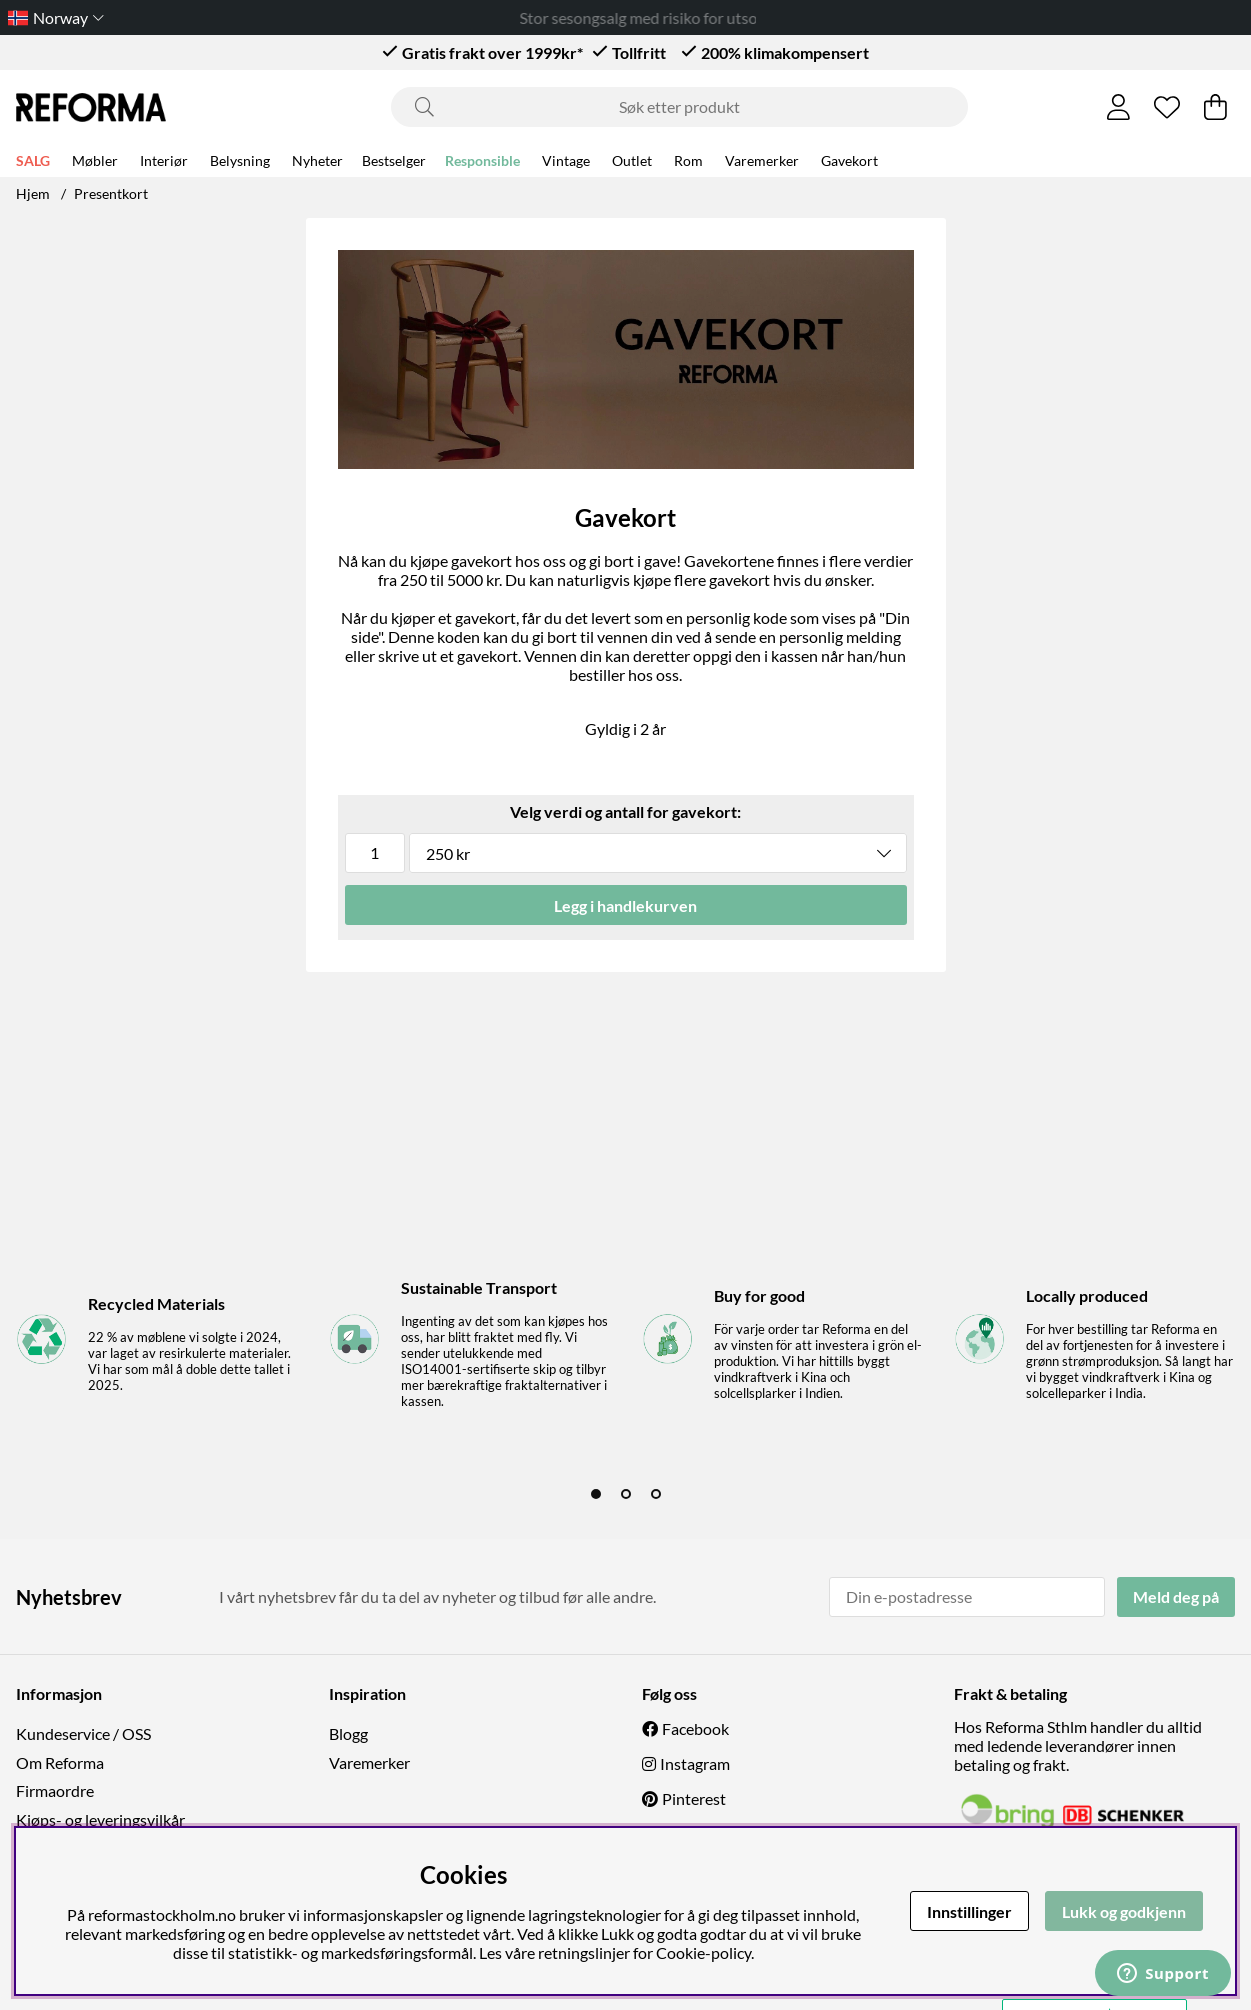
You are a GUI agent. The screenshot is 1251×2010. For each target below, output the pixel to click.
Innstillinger (969, 1911)
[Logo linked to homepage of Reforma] (91, 107)
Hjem (33, 193)
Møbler (95, 160)
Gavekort (849, 160)
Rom (688, 160)
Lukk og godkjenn (1124, 1911)
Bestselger (394, 160)
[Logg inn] (1118, 107)
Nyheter (317, 160)
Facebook (695, 1728)
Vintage (566, 160)
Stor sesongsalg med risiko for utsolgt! (663, 17)
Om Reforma (60, 1762)
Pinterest (694, 1798)
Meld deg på (1176, 1596)
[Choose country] (52, 17)
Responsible (482, 160)
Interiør (164, 160)
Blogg (348, 1733)
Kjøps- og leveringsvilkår (100, 1819)
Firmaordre (55, 1790)
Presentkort (111, 193)
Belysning (240, 160)
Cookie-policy (703, 1952)
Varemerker (762, 160)
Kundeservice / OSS (83, 1733)
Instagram (695, 1763)
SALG (33, 160)
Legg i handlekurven (625, 905)
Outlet (632, 160)
